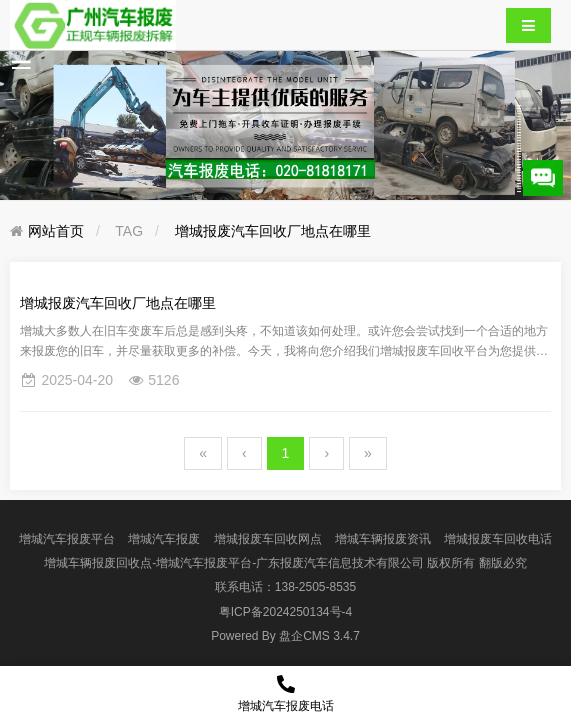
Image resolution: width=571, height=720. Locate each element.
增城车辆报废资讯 (383, 539)
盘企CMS (285, 636)
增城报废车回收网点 (268, 539)
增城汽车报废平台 (67, 539)
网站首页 (56, 231)
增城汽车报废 (164, 539)
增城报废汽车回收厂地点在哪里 (273, 231)
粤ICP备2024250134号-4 (285, 612)
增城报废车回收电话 (498, 539)
